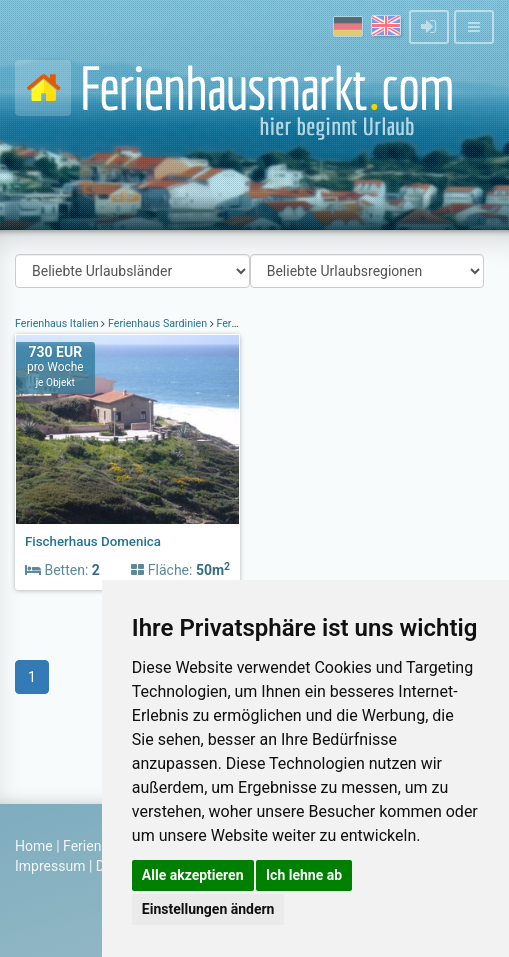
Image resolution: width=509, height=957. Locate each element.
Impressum (50, 866)
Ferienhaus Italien (58, 323)
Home (34, 846)
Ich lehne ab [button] (304, 875)
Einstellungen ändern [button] (208, 909)
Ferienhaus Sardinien (157, 323)
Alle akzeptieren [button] (193, 875)
